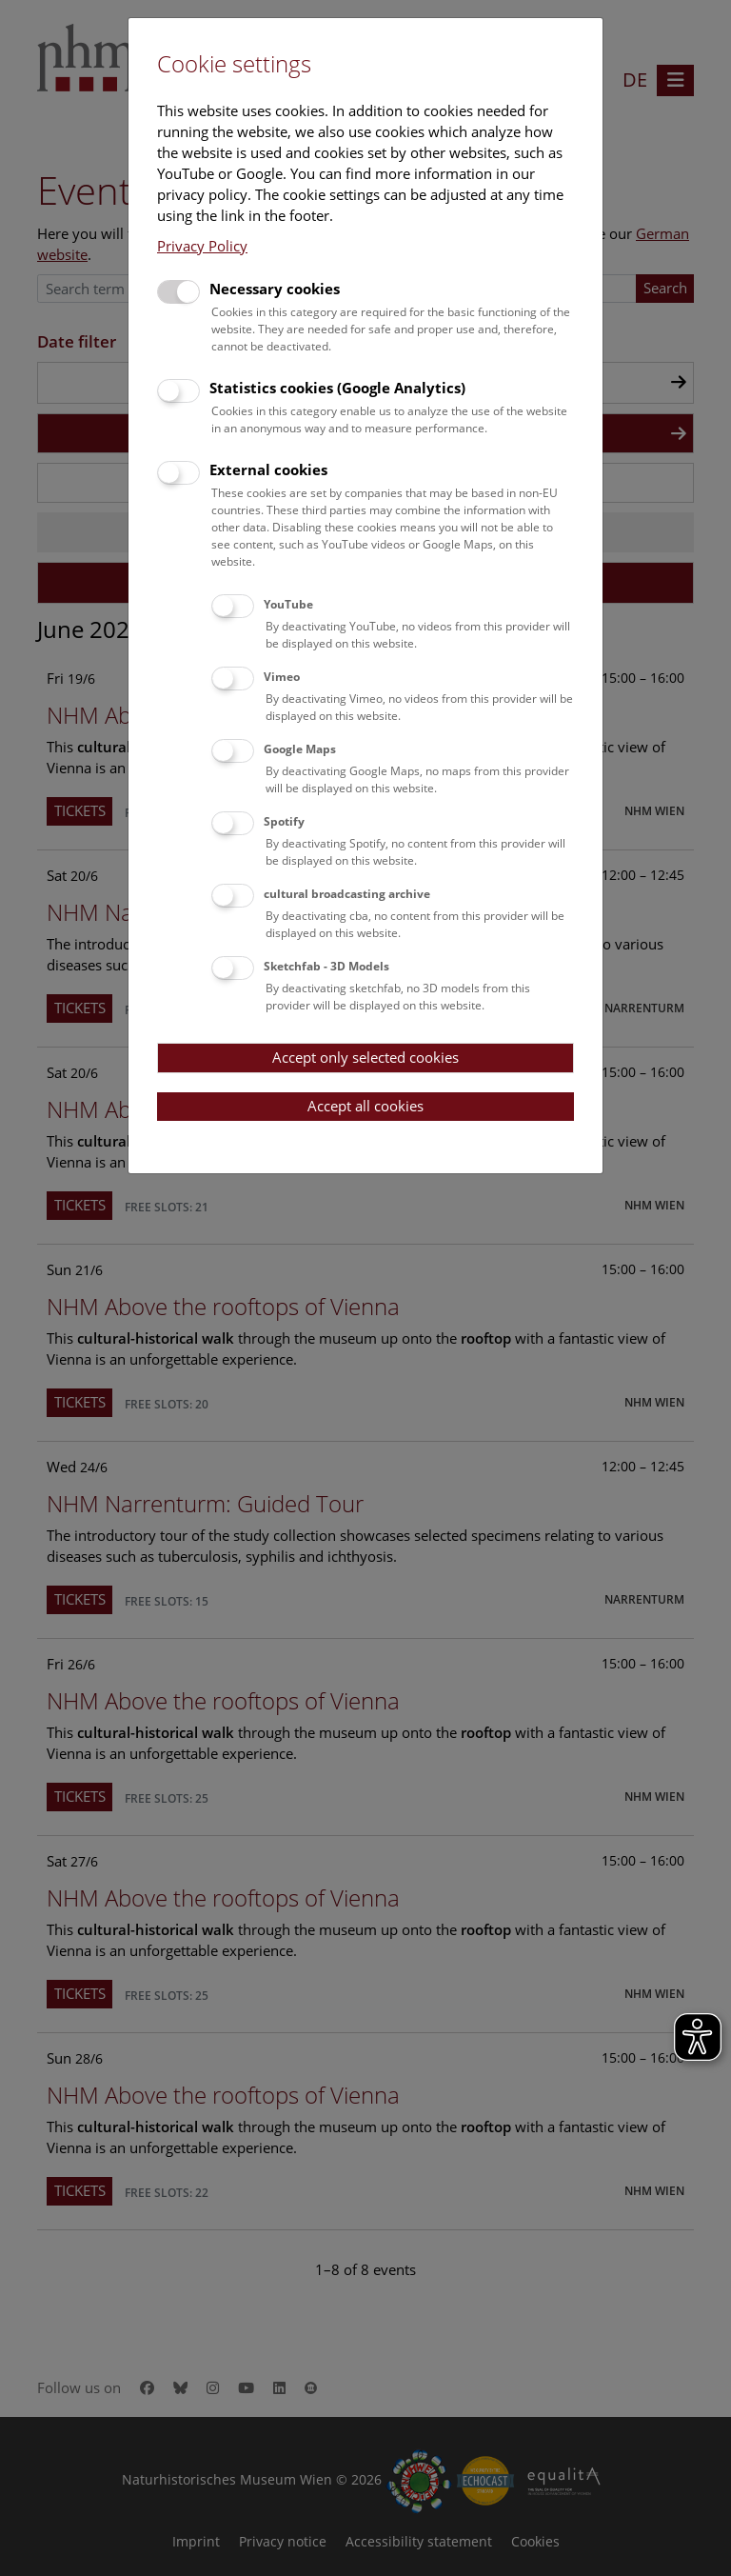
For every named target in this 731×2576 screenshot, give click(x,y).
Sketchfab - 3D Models (326, 966)
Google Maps (300, 749)
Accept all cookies (365, 1105)
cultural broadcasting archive (347, 894)
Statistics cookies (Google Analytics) (337, 387)
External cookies (268, 469)
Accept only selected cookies (365, 1057)
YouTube (288, 604)
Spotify (284, 821)
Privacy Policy (202, 245)
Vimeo (282, 677)
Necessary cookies (274, 288)
